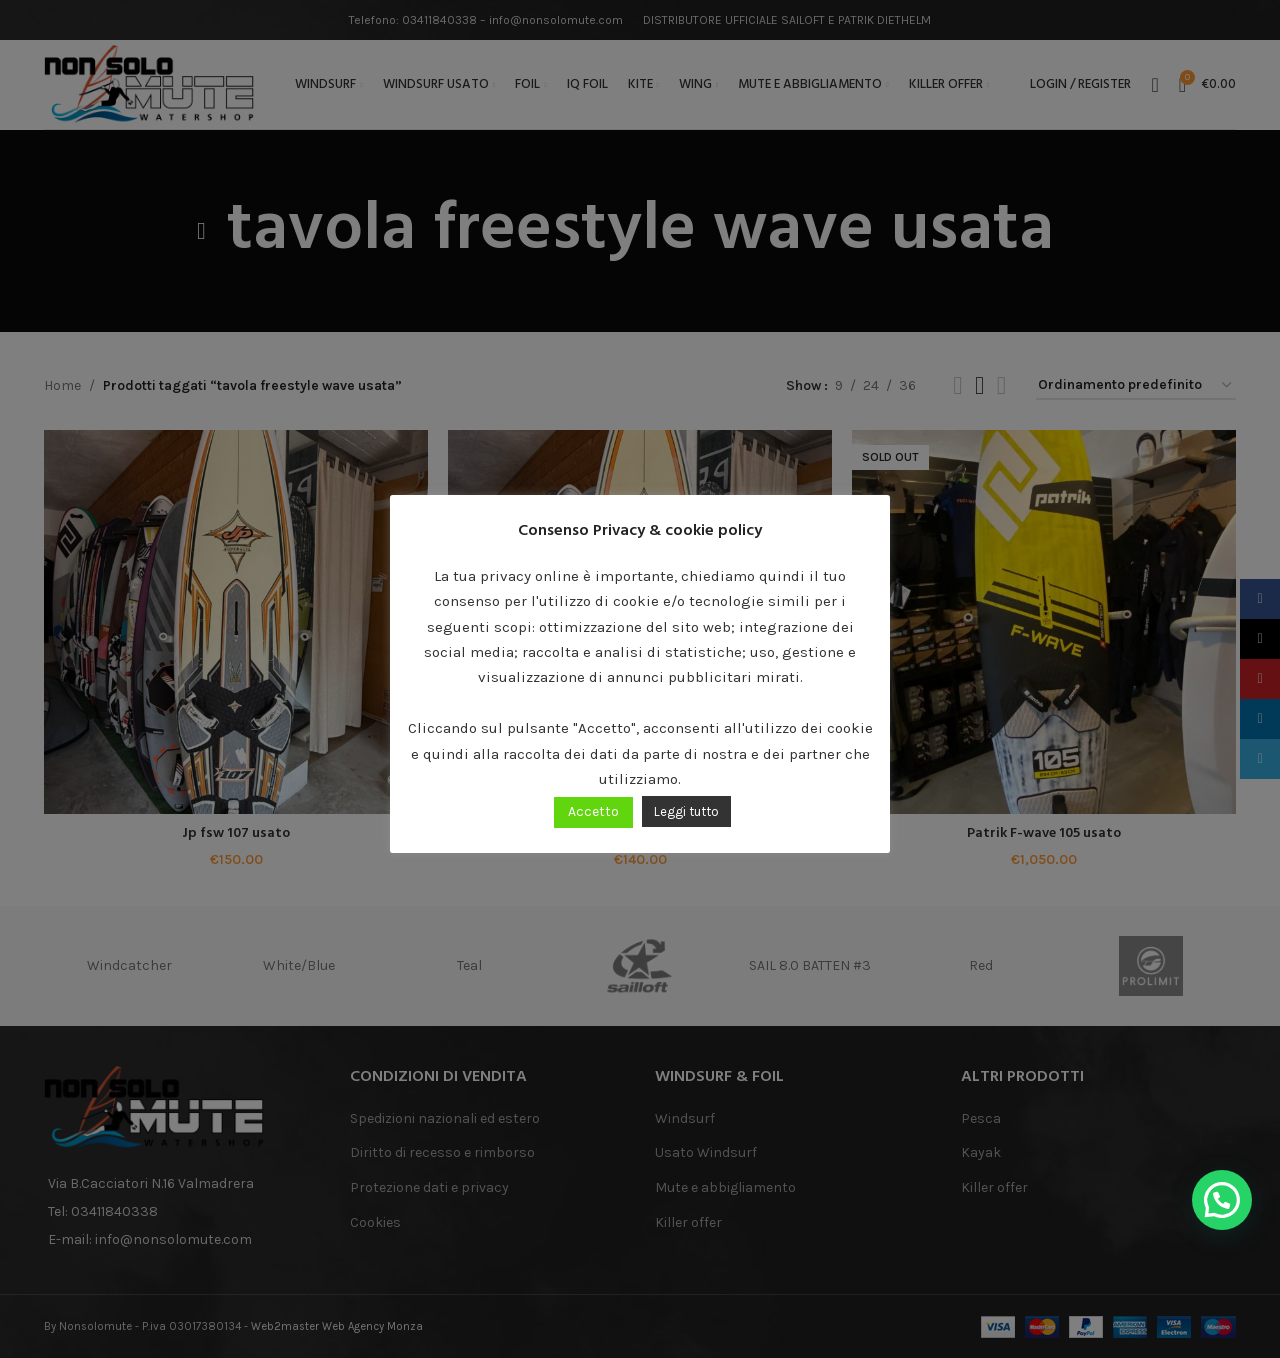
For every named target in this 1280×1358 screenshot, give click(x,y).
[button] (1222, 1200)
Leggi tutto (686, 811)
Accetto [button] (593, 811)
